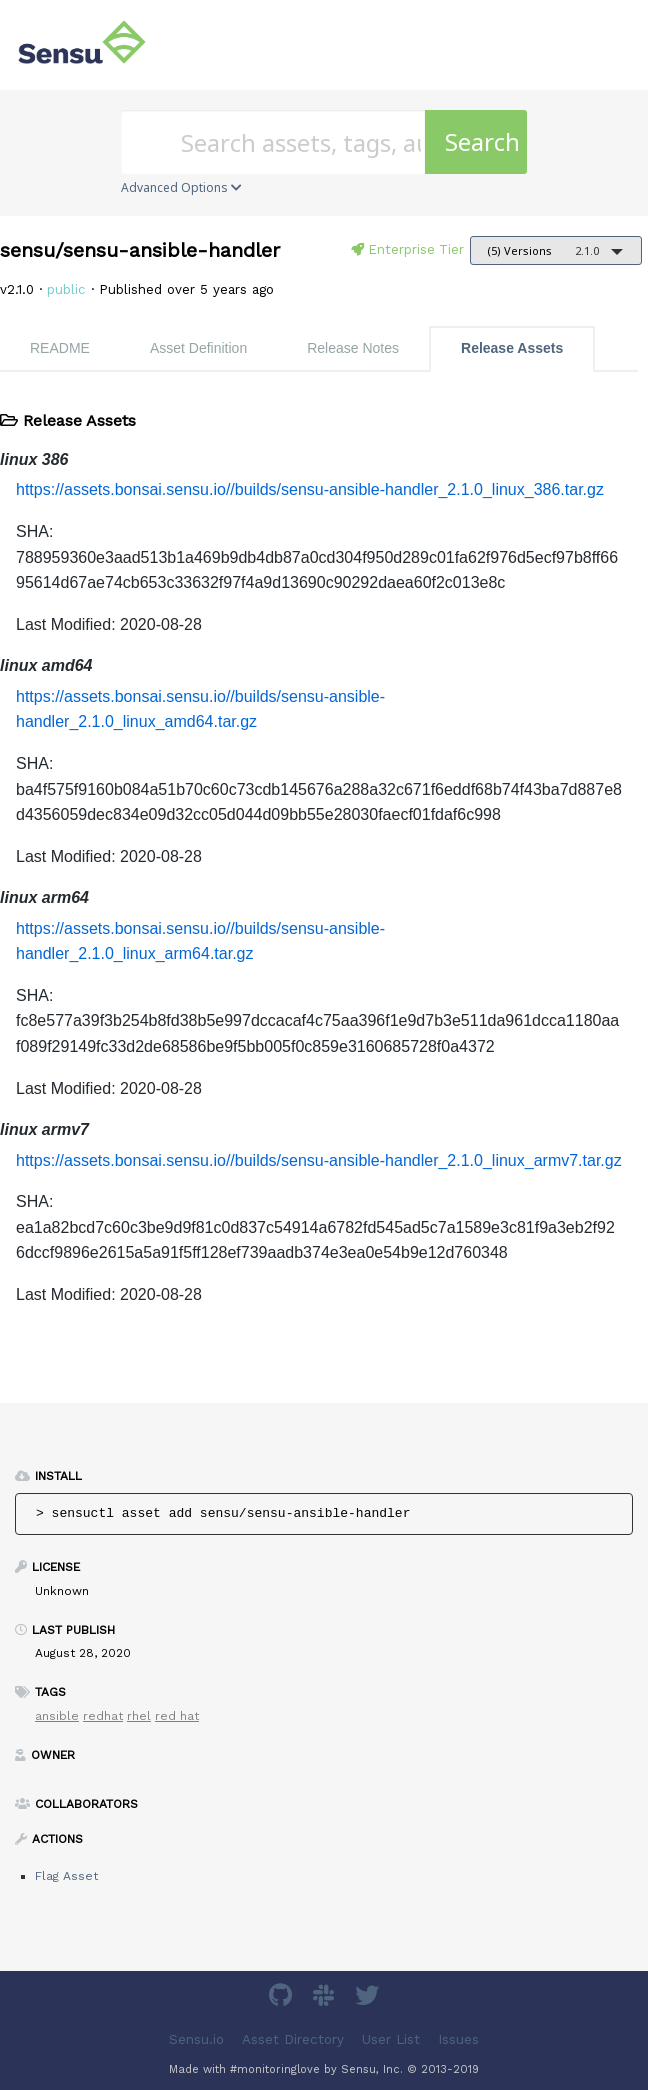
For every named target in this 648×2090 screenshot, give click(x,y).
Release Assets (512, 348)
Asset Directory (293, 2039)
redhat (103, 1716)
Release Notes (353, 348)
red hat (177, 1716)
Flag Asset (66, 1876)
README (60, 348)
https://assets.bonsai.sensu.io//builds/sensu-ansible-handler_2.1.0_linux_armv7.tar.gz (319, 1160)
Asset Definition (198, 348)
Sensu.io (196, 2039)
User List (391, 2039)
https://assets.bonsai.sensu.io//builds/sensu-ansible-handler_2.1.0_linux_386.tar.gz (310, 489)
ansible (57, 1716)
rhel (139, 1716)
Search (482, 141)
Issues (458, 2039)
